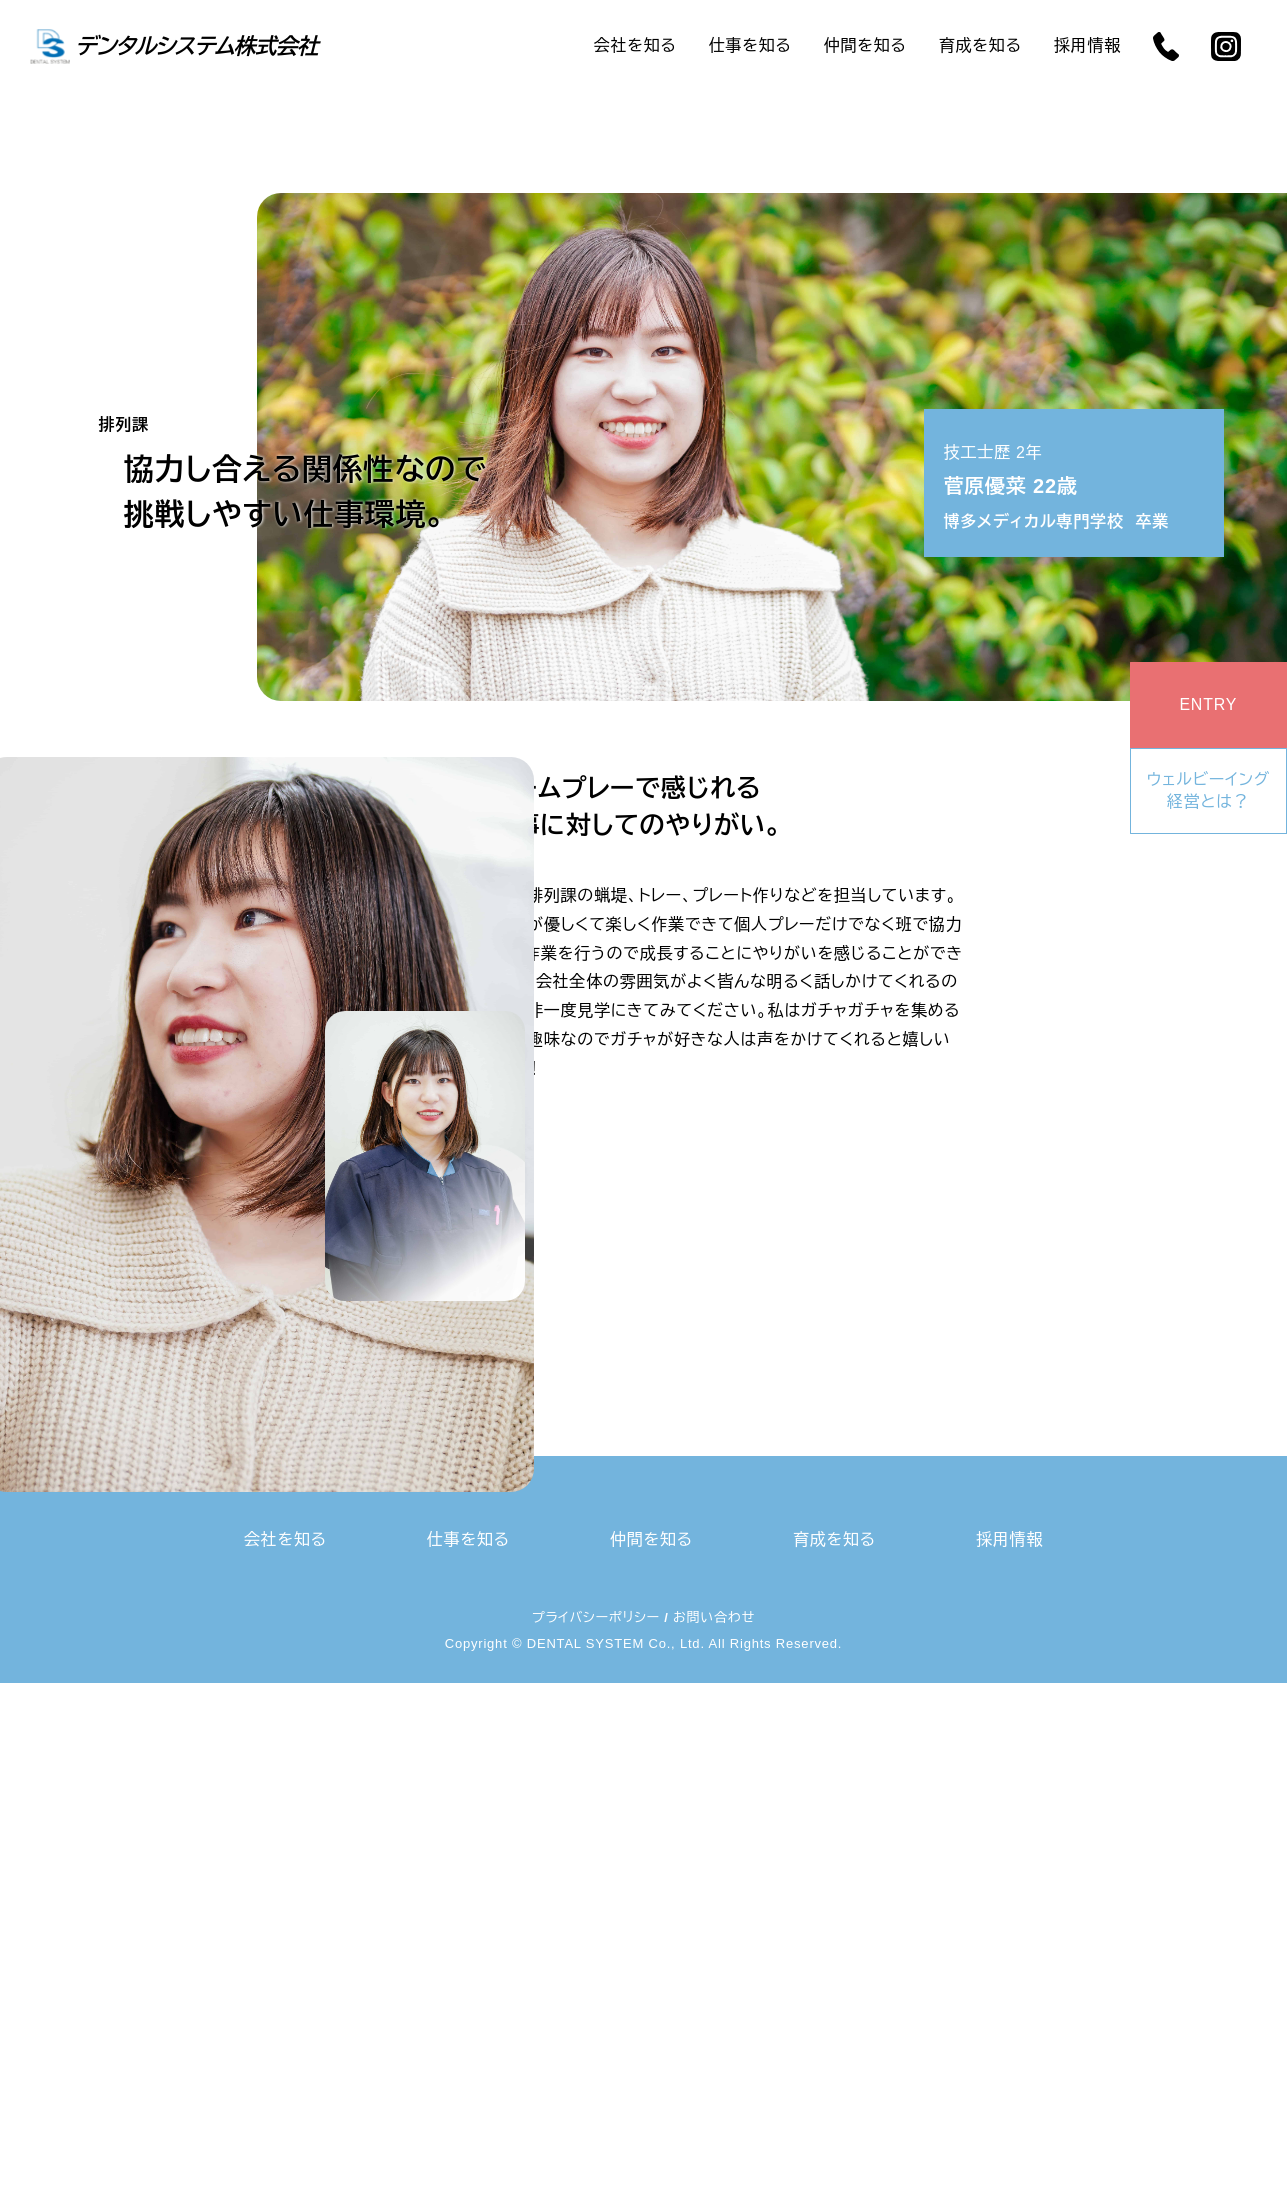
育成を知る (980, 45)
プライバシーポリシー (596, 1617)
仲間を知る (865, 45)
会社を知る (635, 45)
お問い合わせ (714, 1617)
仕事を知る (750, 45)
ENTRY (1208, 704)
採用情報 (1087, 45)
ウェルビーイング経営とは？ (1208, 790)
